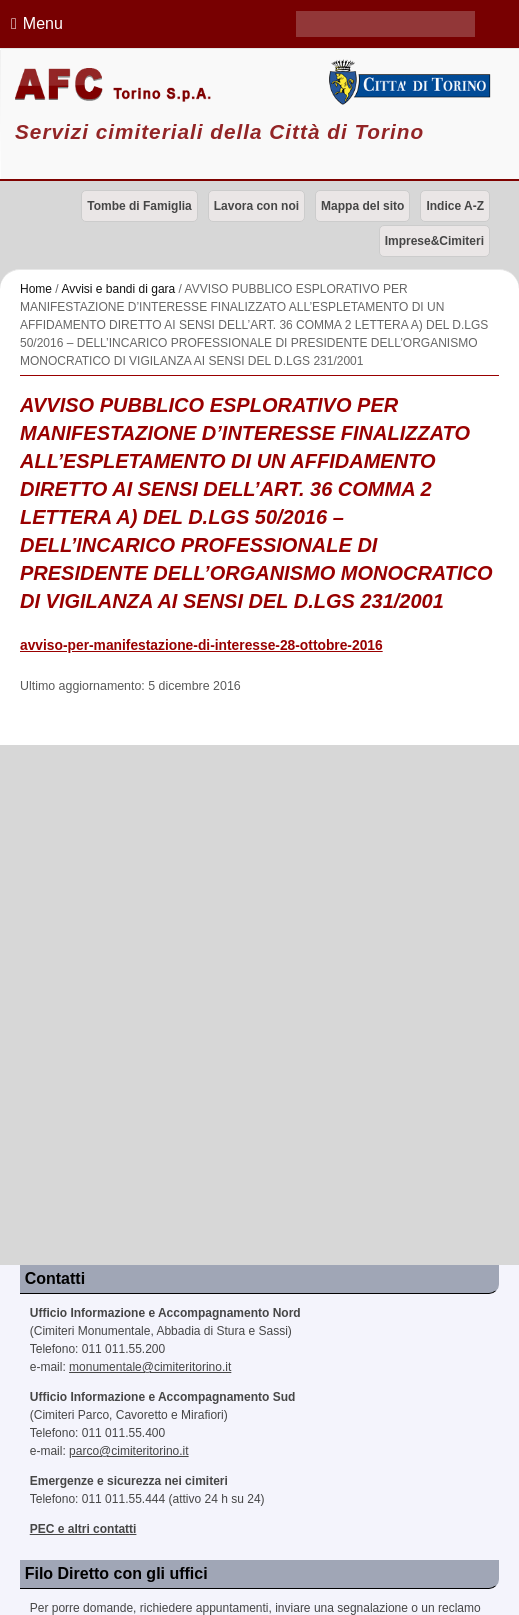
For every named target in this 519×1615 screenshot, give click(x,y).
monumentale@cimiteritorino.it (150, 1367)
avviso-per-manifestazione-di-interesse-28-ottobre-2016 (201, 645)
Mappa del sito (362, 206)
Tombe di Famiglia (139, 206)
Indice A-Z (455, 206)
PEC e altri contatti (83, 1529)
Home (36, 289)
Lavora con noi (256, 206)
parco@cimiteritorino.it (129, 1451)
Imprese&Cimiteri (434, 241)
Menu (34, 23)
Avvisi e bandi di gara (118, 289)
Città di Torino (407, 82)
